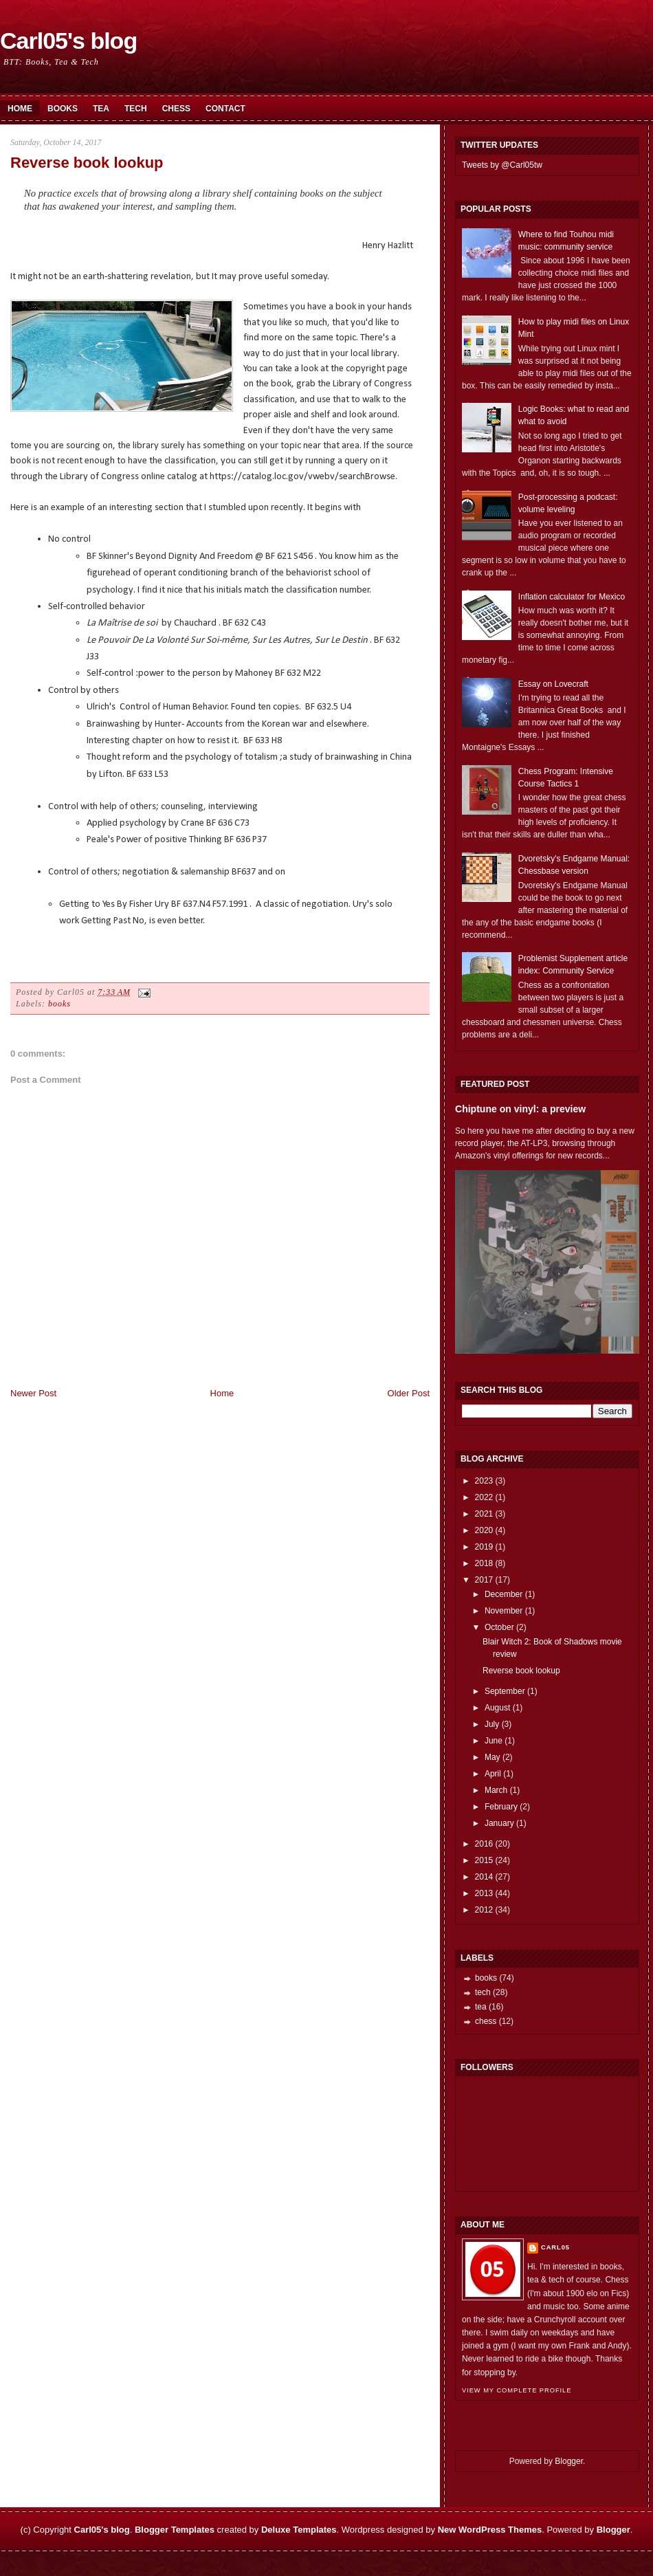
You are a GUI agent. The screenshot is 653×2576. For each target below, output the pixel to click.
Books (62, 108)
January (499, 1823)
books (59, 1004)
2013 (484, 1893)
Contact (225, 108)
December (503, 1594)
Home (20, 108)
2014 (484, 1877)
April (493, 1774)
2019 (484, 1547)
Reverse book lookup (87, 162)
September (505, 1691)
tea (481, 2007)
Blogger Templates (174, 2529)
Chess (176, 108)
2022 (484, 1497)
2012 (484, 1910)
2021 (484, 1514)
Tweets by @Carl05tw (502, 165)
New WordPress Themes (490, 2529)
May (492, 1757)
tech (483, 1992)
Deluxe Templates (299, 2529)
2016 (484, 1844)
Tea (101, 108)
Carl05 (555, 2247)
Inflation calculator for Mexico (571, 597)
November (503, 1611)
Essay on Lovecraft (553, 684)
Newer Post (33, 1393)
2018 (484, 1563)
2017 (484, 1580)
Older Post (409, 1393)
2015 (484, 1860)
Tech (135, 108)
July (492, 1724)
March (496, 1790)
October (499, 1627)
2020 (484, 1530)
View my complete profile (516, 2390)
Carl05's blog (68, 40)
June (493, 1741)
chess (485, 2021)
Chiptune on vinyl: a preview (520, 1108)
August (497, 1708)
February (501, 1807)
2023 (484, 1481)
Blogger (569, 2461)
